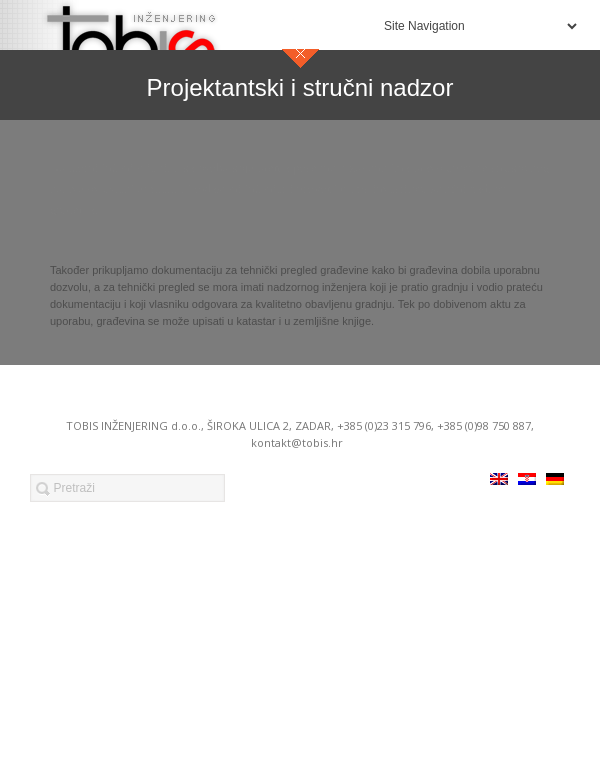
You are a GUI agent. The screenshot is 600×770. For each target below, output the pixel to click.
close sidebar (300, 58)
